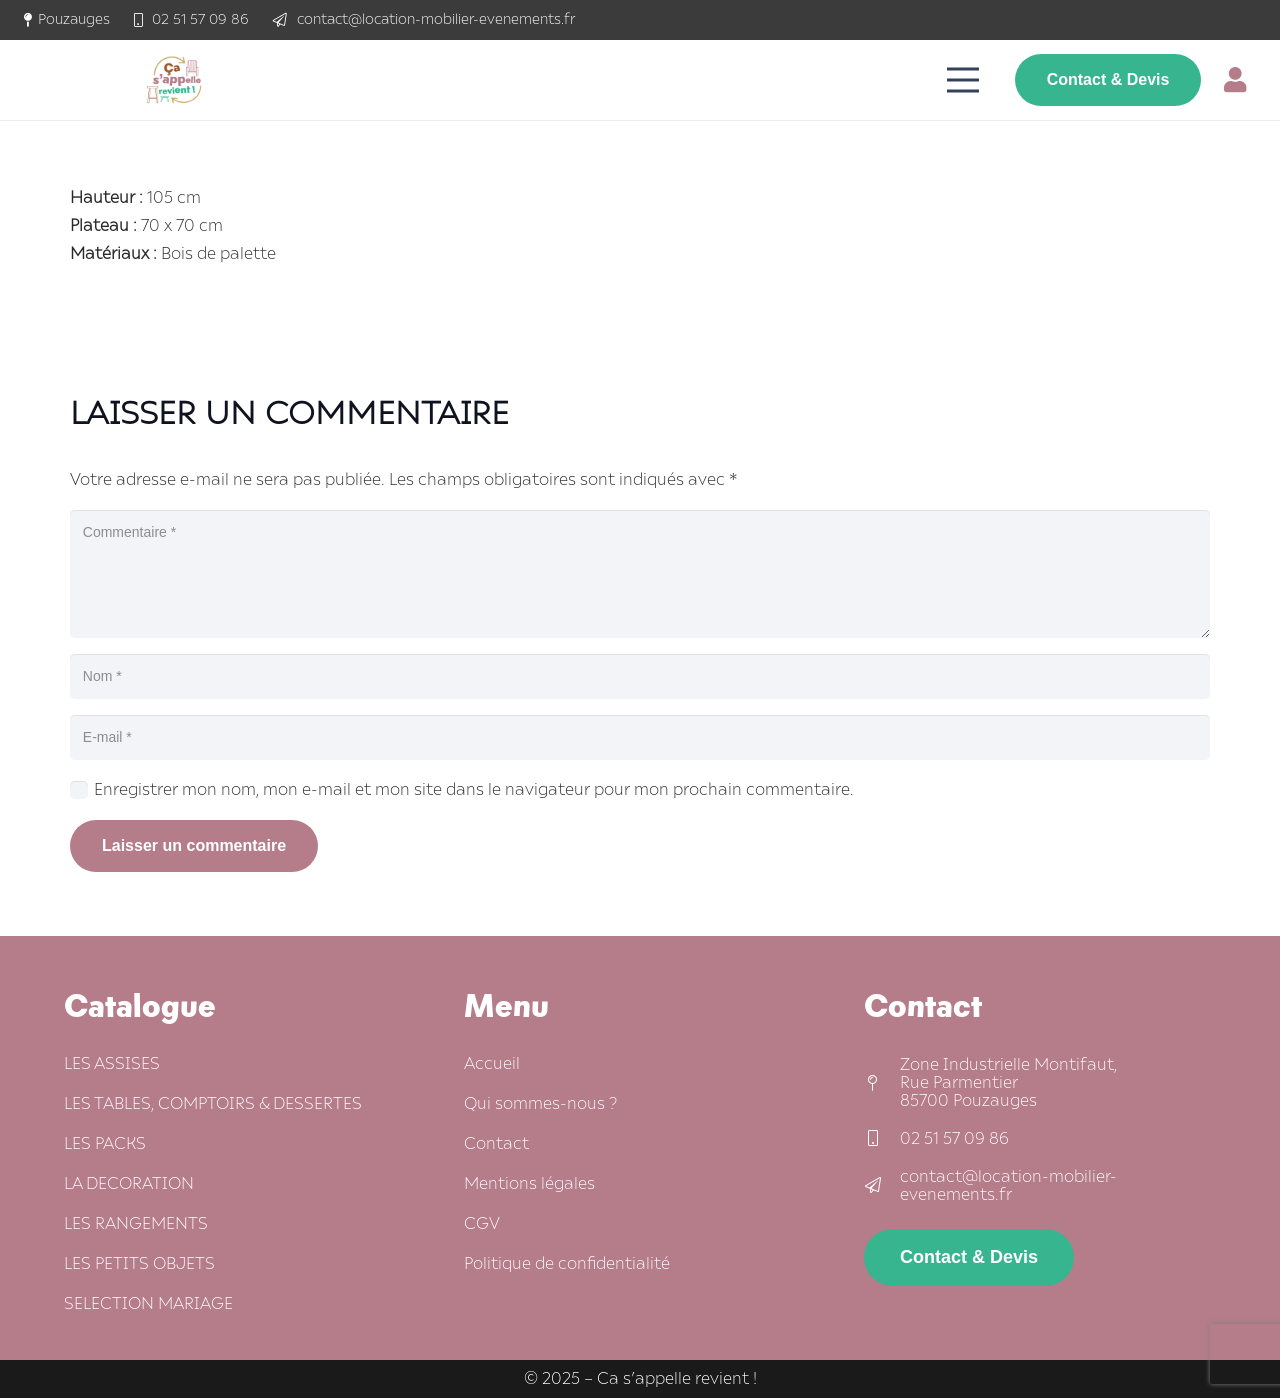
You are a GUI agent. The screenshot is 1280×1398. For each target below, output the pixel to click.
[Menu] (964, 80)
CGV (482, 1224)
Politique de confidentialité (567, 1264)
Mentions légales (529, 1184)
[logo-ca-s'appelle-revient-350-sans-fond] (174, 80)
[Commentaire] (640, 574)
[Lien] (1240, 79)
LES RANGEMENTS (136, 1224)
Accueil (492, 1064)
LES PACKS (105, 1144)
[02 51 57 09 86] (882, 1139)
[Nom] (640, 676)
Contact (496, 1144)
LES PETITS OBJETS (139, 1264)
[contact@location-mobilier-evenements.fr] (882, 1186)
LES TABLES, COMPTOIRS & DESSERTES (213, 1104)
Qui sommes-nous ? (540, 1104)
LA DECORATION (129, 1184)
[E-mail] (640, 737)
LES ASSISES (112, 1064)
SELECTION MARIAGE (148, 1304)
